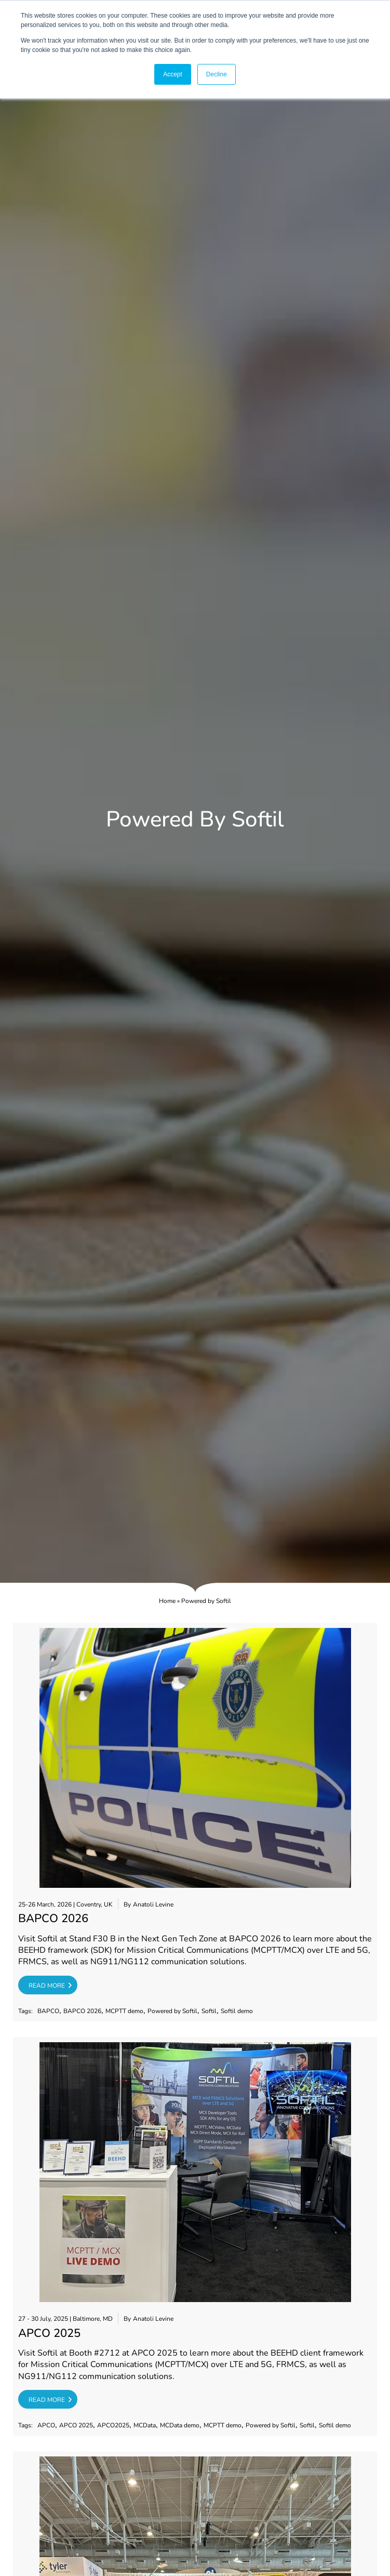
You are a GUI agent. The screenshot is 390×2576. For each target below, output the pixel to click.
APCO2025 (113, 2425)
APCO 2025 (76, 2425)
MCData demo (179, 2425)
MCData (144, 2425)
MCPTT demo (124, 2011)
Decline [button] (216, 74)
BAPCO (48, 2011)
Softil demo (237, 2011)
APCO (46, 2425)
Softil (209, 2011)
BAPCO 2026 (82, 2011)
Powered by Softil (172, 2011)
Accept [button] (172, 74)
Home (167, 1601)
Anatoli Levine (153, 1904)
